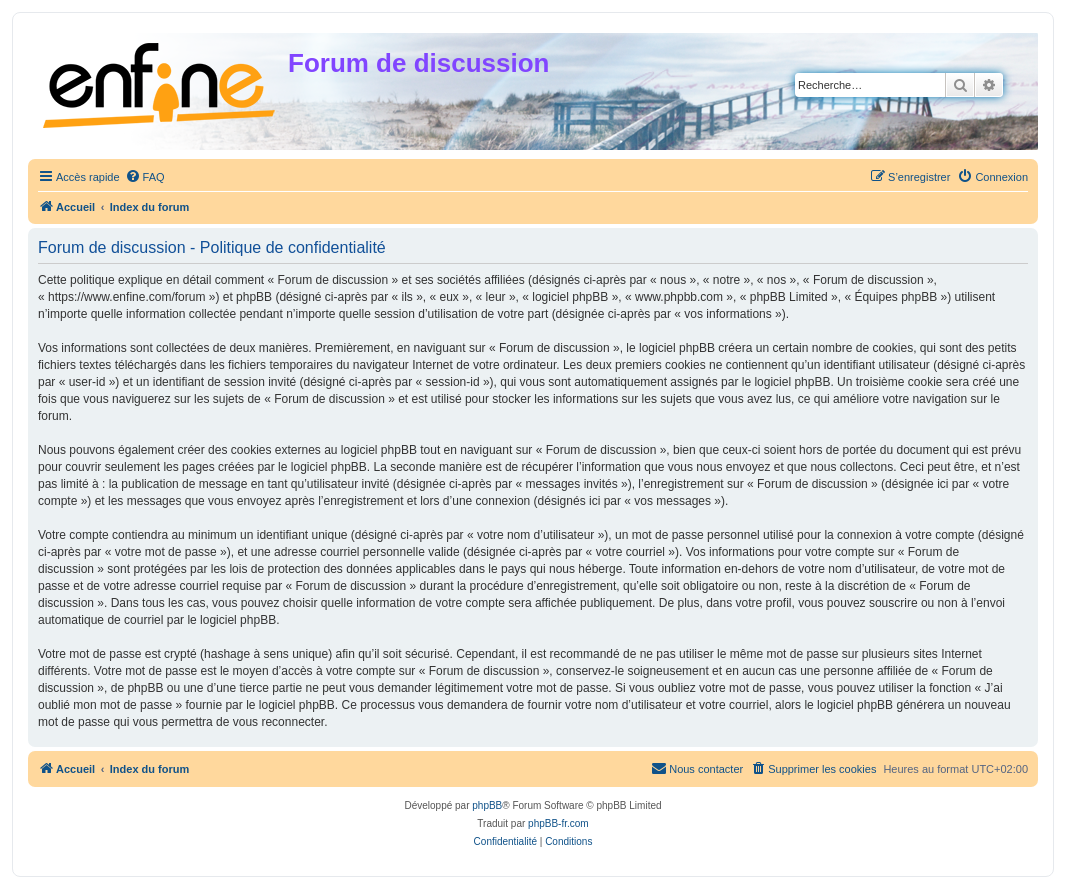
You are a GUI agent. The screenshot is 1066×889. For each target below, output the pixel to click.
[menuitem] (145, 177)
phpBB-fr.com (558, 823)
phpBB (487, 805)
